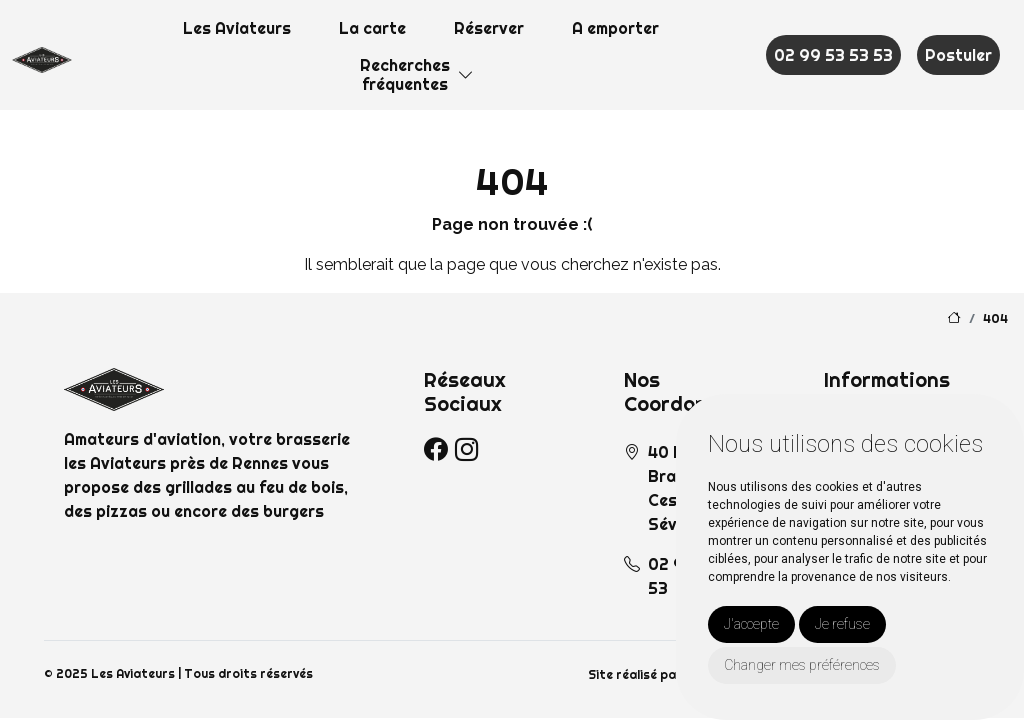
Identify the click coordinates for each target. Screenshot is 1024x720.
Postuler (958, 55)
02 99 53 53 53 (833, 55)
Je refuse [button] (842, 624)
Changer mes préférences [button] (802, 665)
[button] (466, 75)
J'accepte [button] (751, 624)
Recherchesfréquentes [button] (405, 74)
